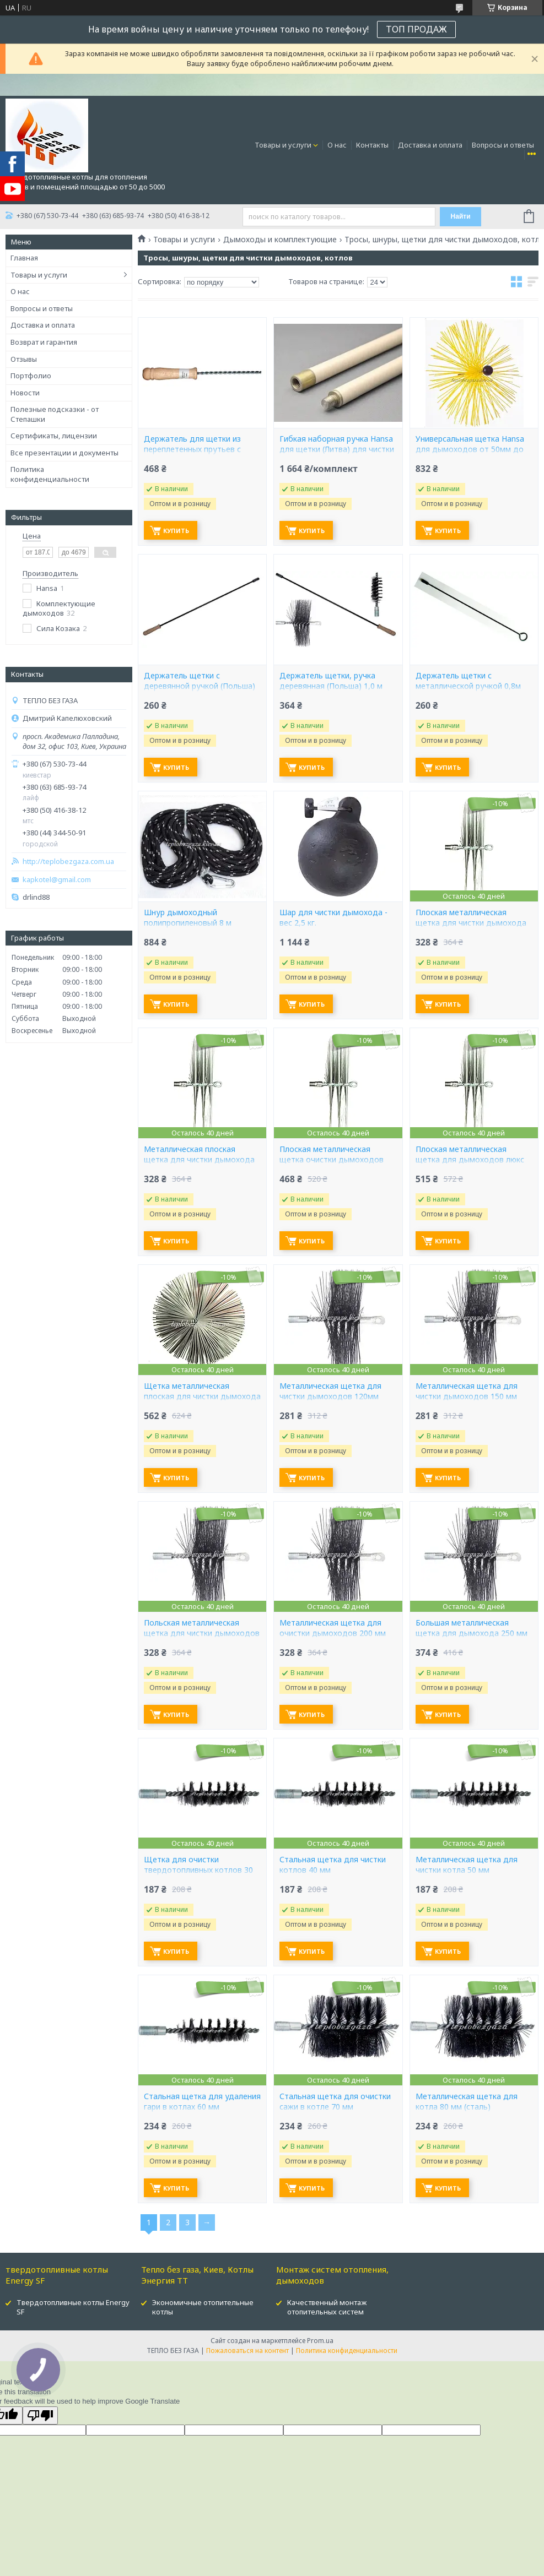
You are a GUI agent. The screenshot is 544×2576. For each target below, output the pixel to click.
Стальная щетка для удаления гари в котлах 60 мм (202, 2101)
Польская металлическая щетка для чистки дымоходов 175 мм (202, 1633)
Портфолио (30, 376)
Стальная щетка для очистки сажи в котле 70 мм (335, 2101)
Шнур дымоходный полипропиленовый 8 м (187, 917)
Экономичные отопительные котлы (203, 2307)
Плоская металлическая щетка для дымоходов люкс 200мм (470, 1159)
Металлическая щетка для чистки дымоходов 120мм (330, 1391)
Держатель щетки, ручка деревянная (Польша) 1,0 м (331, 681)
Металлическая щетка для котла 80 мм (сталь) (467, 2101)
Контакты (372, 145)
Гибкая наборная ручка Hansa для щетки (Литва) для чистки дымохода (336, 449)
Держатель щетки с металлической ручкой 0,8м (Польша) (468, 686)
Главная (24, 258)
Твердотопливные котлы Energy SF (73, 2307)
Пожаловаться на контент (247, 2350)
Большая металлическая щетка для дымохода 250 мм (471, 1628)
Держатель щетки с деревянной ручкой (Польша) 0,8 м (199, 686)
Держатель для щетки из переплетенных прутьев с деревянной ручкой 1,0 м (192, 449)
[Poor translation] (40, 2415)
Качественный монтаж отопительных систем (327, 2307)
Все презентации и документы (64, 453)
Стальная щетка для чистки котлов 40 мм (332, 1865)
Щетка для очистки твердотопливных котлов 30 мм (198, 1870)
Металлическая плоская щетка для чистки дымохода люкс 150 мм (199, 1159)
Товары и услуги (283, 145)
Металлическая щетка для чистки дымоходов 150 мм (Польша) (467, 1396)
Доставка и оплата (430, 145)
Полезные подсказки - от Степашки (54, 414)
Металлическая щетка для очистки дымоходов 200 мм (332, 1628)
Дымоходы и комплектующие (280, 239)
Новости (25, 393)
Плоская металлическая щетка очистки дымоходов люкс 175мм (331, 1159)
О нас (337, 145)
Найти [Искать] (461, 216)
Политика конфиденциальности (49, 474)
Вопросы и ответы (503, 145)
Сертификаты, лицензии (53, 436)
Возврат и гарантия (43, 342)
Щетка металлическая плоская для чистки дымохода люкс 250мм (202, 1396)
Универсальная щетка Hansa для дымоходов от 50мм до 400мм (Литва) (470, 449)
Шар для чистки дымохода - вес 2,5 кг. (333, 917)
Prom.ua (320, 2340)
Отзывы (23, 359)
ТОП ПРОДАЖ (416, 29)
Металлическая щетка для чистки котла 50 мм (467, 1865)
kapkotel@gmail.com (57, 879)
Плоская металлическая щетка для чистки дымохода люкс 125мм (471, 922)
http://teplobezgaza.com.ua (68, 861)
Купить (176, 530)
